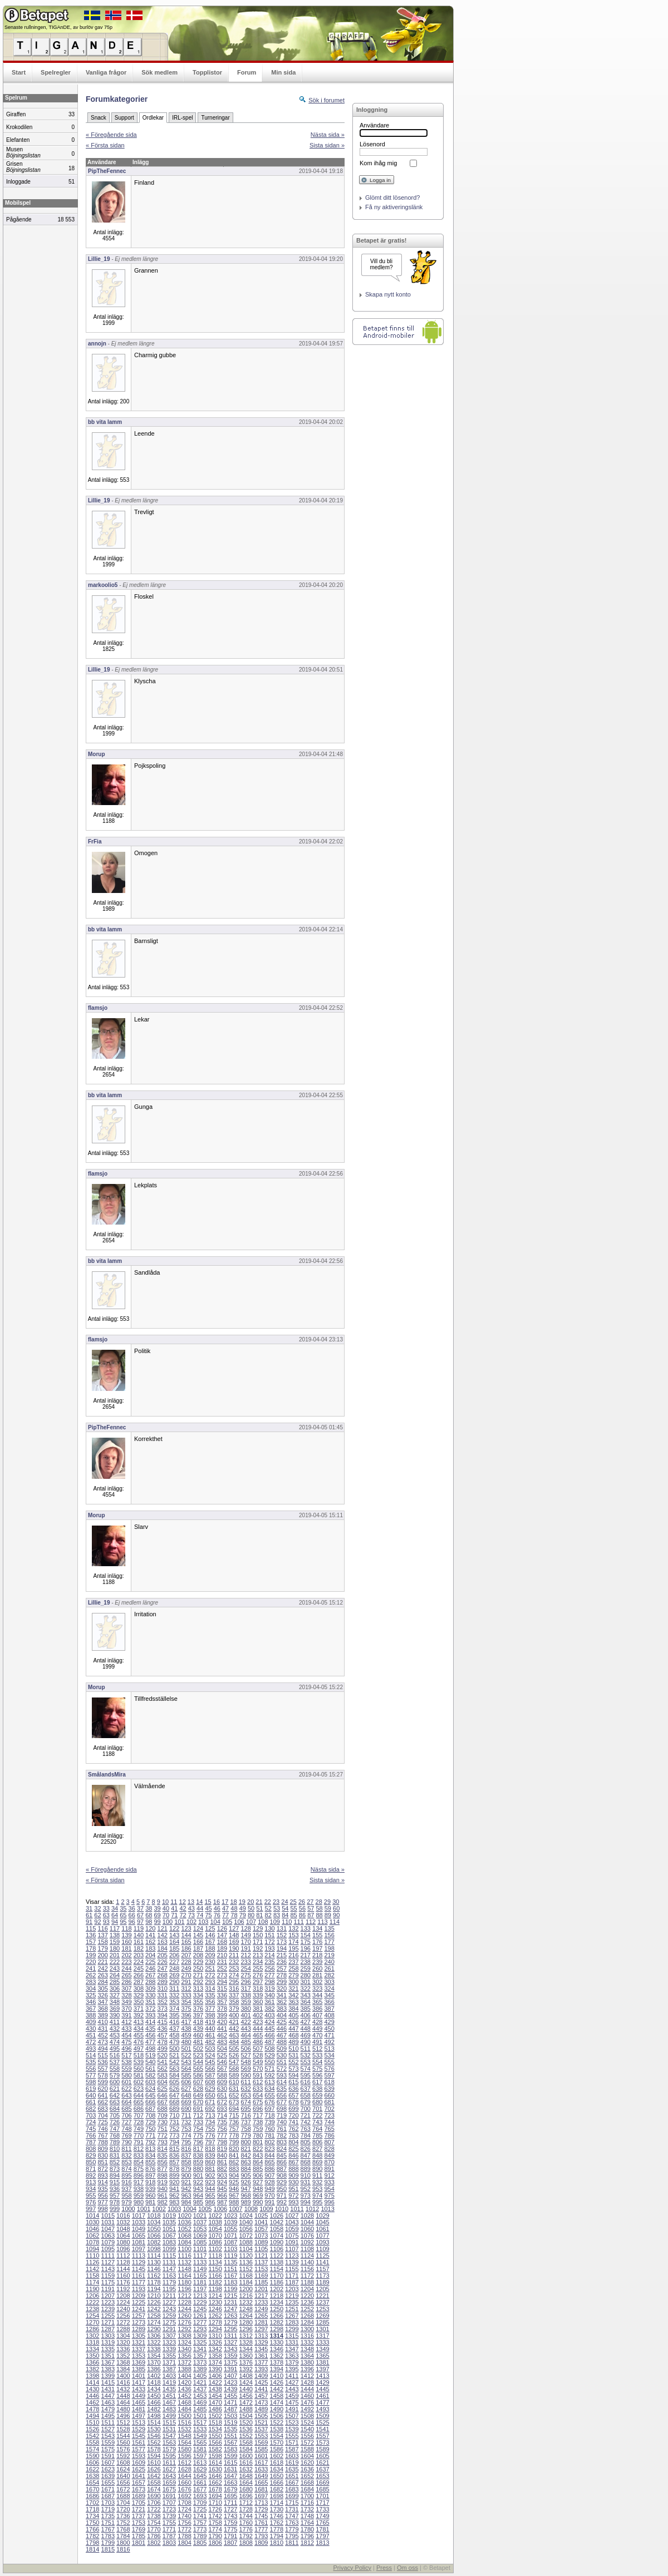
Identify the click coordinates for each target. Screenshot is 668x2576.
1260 (184, 2315)
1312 (245, 2335)
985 (198, 2202)
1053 (200, 2228)
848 (317, 2155)
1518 (215, 2422)
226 (163, 1961)
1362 (276, 2355)
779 (245, 2135)
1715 (291, 2502)
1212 (184, 2295)
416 (174, 2022)
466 (269, 2035)
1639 (108, 2476)
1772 (184, 2529)
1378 (276, 2362)
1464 (123, 2402)
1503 (230, 2415)
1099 (169, 2249)
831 (115, 2155)
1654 (92, 2482)
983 (174, 2202)
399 (222, 2015)
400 (234, 2015)
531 (293, 2055)
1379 (291, 2362)
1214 (215, 2295)
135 (329, 1928)
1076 (307, 2235)
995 (317, 2202)
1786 (153, 2536)
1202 (276, 2289)
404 (282, 2015)
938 (139, 2188)
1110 (92, 2255)
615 (293, 2082)
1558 (92, 2442)
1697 (261, 2496)
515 (102, 2055)
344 (317, 1995)
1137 (261, 2262)
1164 (184, 2275)
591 (258, 2075)
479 (174, 2042)
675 (258, 2102)
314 (210, 1988)
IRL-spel (182, 118)
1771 (169, 2529)
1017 (138, 2215)
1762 (276, 2522)
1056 (245, 2228)
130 (269, 1928)
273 (222, 1975)
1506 (276, 2415)
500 (174, 2048)
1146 (153, 2269)
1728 (245, 2509)
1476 (307, 2402)
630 (222, 2088)
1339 (169, 2349)
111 (298, 1921)
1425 (261, 2382)
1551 (230, 2435)
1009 (266, 2208)
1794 (276, 2536)
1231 (230, 2302)
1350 (92, 2355)
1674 (153, 2489)
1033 (138, 2222)
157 (91, 1941)
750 (150, 2128)
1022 (215, 2215)
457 (163, 2035)
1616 (245, 2462)
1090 (276, 2242)
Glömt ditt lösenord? (392, 197)
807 (329, 2142)
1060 (307, 2228)
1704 (123, 2502)
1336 (123, 2349)
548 (245, 2062)
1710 (215, 2502)
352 (163, 2001)
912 (329, 2175)
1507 (291, 2415)
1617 (261, 2462)
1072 (245, 2235)
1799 (108, 2542)
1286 (92, 2329)
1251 (291, 2309)
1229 (200, 2302)
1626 (153, 2469)
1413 (322, 2375)
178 (91, 1948)
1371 (169, 2362)
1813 (322, 2542)
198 (329, 1948)
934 (91, 2188)
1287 (108, 2329)
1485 (200, 2409)
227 (174, 1961)
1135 (230, 2262)
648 (186, 2095)
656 (282, 2095)
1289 (138, 2329)
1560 (123, 2442)
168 (222, 1941)
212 (245, 1955)
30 (335, 1901)
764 (317, 2128)
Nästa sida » (328, 134)
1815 (108, 2549)
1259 (169, 2315)
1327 (230, 2342)
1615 (230, 2462)
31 (89, 1908)
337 (234, 1995)
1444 (307, 2389)
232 (234, 1961)
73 (191, 1915)
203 (139, 1955)
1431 (108, 2389)
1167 (230, 2275)
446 (282, 2028)
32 (97, 1908)
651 (222, 2095)
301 (306, 1981)
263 (102, 1975)
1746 (276, 2516)
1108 (307, 2249)
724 (91, 2122)
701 (317, 2108)
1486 (215, 2409)
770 (139, 2135)
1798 (92, 2542)
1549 (200, 2435)
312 (186, 1988)
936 (115, 2188)
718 (269, 2115)
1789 (200, 2536)
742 (306, 2122)
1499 (169, 2415)
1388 (184, 2369)
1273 (138, 2322)
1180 (184, 2282)
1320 (123, 2342)
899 (174, 2175)
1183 (230, 2282)
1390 (215, 2369)
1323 (169, 2342)
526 (234, 2055)
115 (91, 1928)
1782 (92, 2536)
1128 (123, 2262)
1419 (169, 2382)
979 (126, 2202)
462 (222, 2035)
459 (186, 2035)
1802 (153, 2542)
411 (115, 2022)
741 (293, 2122)
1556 (307, 2435)
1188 (307, 2282)
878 (174, 2168)
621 (115, 2088)
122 (174, 1928)
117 (115, 1928)
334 (198, 1995)
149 (245, 1935)
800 (245, 2142)
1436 (184, 2389)
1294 (215, 2329)
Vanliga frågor (106, 72)
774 (186, 2135)
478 (163, 2042)
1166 (215, 2275)
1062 (92, 2235)
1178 (153, 2282)
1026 (276, 2215)
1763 (291, 2522)
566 (210, 2068)
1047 (108, 2228)
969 (258, 2195)
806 (317, 2142)
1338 (153, 2349)
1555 (291, 2435)
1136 (245, 2262)
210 (222, 1955)
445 (269, 2028)
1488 (245, 2409)
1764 (307, 2522)
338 (245, 1995)
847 (306, 2155)
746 (102, 2128)
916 (126, 2182)
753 (186, 2128)
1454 (215, 2395)
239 (317, 1961)
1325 (200, 2342)
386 (317, 2008)
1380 (307, 2362)
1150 (215, 2269)
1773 (200, 2529)
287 (139, 1981)
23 (276, 1901)
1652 (307, 2476)
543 (186, 2062)
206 (174, 1955)
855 (150, 2162)
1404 (184, 2375)
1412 (307, 2375)
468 (293, 2035)
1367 (108, 2362)
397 (198, 2015)
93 (106, 1921)
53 (276, 1908)
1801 (138, 2542)
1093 (322, 2242)
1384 (123, 2369)
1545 (138, 2435)
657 (293, 2095)
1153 (261, 2269)
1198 (215, 2289)
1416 (123, 2382)
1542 (92, 2435)
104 (215, 1921)
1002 (158, 2208)
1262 (215, 2315)
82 (268, 1915)
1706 (153, 2502)
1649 (261, 2476)
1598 (215, 2455)
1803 (169, 2542)
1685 (322, 2489)
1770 (153, 2529)
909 (293, 2175)
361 (269, 2001)
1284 (307, 2322)
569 (245, 2068)
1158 (92, 2275)
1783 (108, 2536)
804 (293, 2142)
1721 (138, 2509)
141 (150, 1935)
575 (317, 2068)
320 (282, 1988)
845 (282, 2155)
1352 (123, 2355)
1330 (276, 2342)
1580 (184, 2449)
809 (102, 2148)
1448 (123, 2395)
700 (306, 2108)
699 (293, 2108)
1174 (92, 2282)
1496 (123, 2415)
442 (234, 2028)
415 (163, 2022)
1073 (261, 2235)
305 (102, 1988)
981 (150, 2202)
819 (222, 2148)
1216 (245, 2295)
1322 (153, 2342)
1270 (92, 2322)
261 (329, 1968)
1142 (92, 2269)
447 (293, 2028)
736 (234, 2122)
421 (234, 2022)
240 (329, 1961)
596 (317, 2075)
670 (198, 2102)
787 (91, 2142)
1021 (200, 2215)
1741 (200, 2516)
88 (319, 1915)
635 (282, 2088)
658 (306, 2095)
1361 (261, 2355)
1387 (169, 2369)
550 (269, 2062)
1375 (230, 2362)
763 (306, 2128)
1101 (200, 2249)
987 (222, 2202)
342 (293, 1995)
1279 (230, 2322)
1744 (245, 2516)
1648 (245, 2476)
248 (174, 1968)
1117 (200, 2255)
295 (234, 1981)
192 (258, 1948)
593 (282, 2075)
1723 (169, 2509)
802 (269, 2142)
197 (317, 1948)
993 (293, 2202)
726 (115, 2122)
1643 (169, 2476)
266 (139, 1975)
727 (126, 2122)
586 (198, 2075)
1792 (245, 2536)
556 (91, 2068)
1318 (92, 2342)
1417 (138, 2382)
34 (114, 1908)
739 (269, 2122)
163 (163, 1941)
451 (91, 2035)
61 (89, 1915)
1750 (92, 2522)
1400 (123, 2375)
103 (203, 1921)
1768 (123, 2529)
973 (306, 2195)
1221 (322, 2295)
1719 (108, 2509)
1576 (123, 2449)
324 (329, 1988)
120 (150, 1928)
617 (317, 2082)
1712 (245, 2502)
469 (306, 2035)
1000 (128, 2208)
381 (258, 2008)
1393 (261, 2369)
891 (329, 2168)
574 (306, 2068)
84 (285, 1915)
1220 (307, 2295)
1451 (169, 2395)
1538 (276, 2429)
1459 (291, 2395)
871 (91, 2168)
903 (222, 2175)
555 (329, 2062)
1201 (261, 2289)
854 (139, 2162)
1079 (108, 2242)
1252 (307, 2309)
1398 (92, 2375)
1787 (169, 2536)
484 (234, 2042)
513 (329, 2048)
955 (91, 2195)
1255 (108, 2315)
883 (234, 2168)
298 (269, 1981)
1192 (123, 2289)
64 (114, 1915)
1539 (291, 2429)
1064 (123, 2235)
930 (293, 2182)
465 (258, 2035)
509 (282, 2048)
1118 (215, 2255)
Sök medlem (159, 72)
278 (282, 1975)
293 (210, 1981)
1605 (322, 2455)
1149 (200, 2269)
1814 (92, 2549)
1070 (215, 2235)
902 (210, 2175)
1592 (123, 2455)
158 (102, 1941)
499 (163, 2048)
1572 (307, 2442)
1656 (123, 2482)
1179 (169, 2282)
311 (174, 1988)
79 (242, 1915)
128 (245, 1928)
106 (239, 1921)
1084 (184, 2242)
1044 (307, 2222)
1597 (200, 2455)
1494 (92, 2415)
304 (91, 1988)
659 (317, 2095)
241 (91, 1968)
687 (150, 2108)
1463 (108, 2402)
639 (329, 2088)
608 (210, 2082)
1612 (184, 2462)
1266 (276, 2315)
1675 (169, 2489)
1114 (153, 2255)
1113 (138, 2255)
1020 (184, 2215)
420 (222, 2022)
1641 (138, 2476)
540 (150, 2062)
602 (139, 2082)
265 (126, 1975)
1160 (123, 2275)
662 (102, 2102)
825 (293, 2148)
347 (102, 2001)
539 (139, 2062)
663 (115, 2102)
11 (173, 1901)
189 (222, 1948)
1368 (123, 2362)
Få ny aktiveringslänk (394, 207)
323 (317, 1988)
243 (115, 1968)
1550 (215, 2435)
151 (269, 1935)
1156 (307, 2269)
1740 (184, 2516)
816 (186, 2148)
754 (198, 2128)
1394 (276, 2369)
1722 (153, 2509)
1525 (322, 2422)
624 (150, 2088)
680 (317, 2102)
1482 (153, 2409)
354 (186, 2001)
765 (329, 2128)
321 (293, 1988)
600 (115, 2082)
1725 (200, 2509)
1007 (235, 2208)
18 (233, 1901)
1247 (230, 2309)
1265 (261, 2315)
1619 (291, 2462)
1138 (276, 2262)
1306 (153, 2335)
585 (186, 2075)
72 (182, 1915)
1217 (261, 2295)
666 (150, 2102)
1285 (322, 2322)
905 (245, 2175)
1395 (291, 2369)
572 (282, 2068)
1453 (200, 2395)
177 (329, 1941)
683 (102, 2108)
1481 (138, 2409)
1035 (169, 2222)
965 (210, 2195)
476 (139, 2042)
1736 (123, 2516)
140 (139, 1935)
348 (115, 2001)
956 (102, 2195)
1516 (184, 2422)
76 (217, 1915)
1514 (153, 2422)
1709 (200, 2502)
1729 (261, 2509)
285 (115, 1981)
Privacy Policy (352, 2567)
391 (126, 2015)
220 (91, 1961)
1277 (200, 2322)
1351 (108, 2355)
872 (102, 2168)
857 (174, 2162)
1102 (215, 2249)
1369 (138, 2362)
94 (114, 1921)
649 (198, 2095)
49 (242, 1908)
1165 (200, 2275)
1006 (220, 2208)
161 (139, 1941)
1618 (276, 2462)
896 (139, 2175)
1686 (92, 2496)
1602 (276, 2455)
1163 (169, 2275)
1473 (261, 2402)
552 (293, 2062)
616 (306, 2082)
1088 (245, 2242)
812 (139, 2148)
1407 (230, 2375)
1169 (261, 2275)
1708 (184, 2502)
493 (91, 2048)
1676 (184, 2489)
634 (269, 2088)
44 (200, 1908)
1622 (92, 2469)
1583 (230, 2449)
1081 (138, 2242)
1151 (230, 2269)
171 (258, 1941)
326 (102, 1995)
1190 (92, 2289)
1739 (169, 2516)
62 (97, 1915)
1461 (322, 2395)
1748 (307, 2516)
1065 (138, 2235)
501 (186, 2048)
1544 (123, 2435)
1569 (261, 2442)
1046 (92, 2228)
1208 (123, 2295)
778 (234, 2135)
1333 (322, 2342)
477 (150, 2042)
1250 (276, 2309)
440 (210, 2028)
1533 (200, 2429)
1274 (153, 2322)
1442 (276, 2389)
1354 (153, 2355)
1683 (291, 2489)
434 (139, 2028)
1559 (108, 2442)
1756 (184, 2522)
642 (115, 2095)
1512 (123, 2422)
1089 (261, 2242)
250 (198, 1968)
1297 (261, 2329)
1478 (92, 2409)
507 (258, 2048)
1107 (291, 2249)
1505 (261, 2415)
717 (258, 2115)
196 (306, 1948)
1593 (138, 2455)
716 (245, 2115)
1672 (123, 2489)
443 (245, 2028)
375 (186, 2008)
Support (124, 118)
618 (329, 2082)
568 (234, 2068)
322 (306, 1988)
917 (139, 2182)
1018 (153, 2215)
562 (163, 2068)
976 (91, 2202)
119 (139, 1928)
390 (115, 2015)
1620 (307, 2462)
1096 (123, 2249)
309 (150, 1988)
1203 (291, 2289)
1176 (123, 2282)
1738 (153, 2516)
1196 (184, 2289)
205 (163, 1955)
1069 (200, 2235)
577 (91, 2075)
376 (198, 2008)
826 (306, 2148)
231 (222, 1961)
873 (115, 2168)
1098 (153, 2249)
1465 (138, 2402)
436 (163, 2028)
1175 (108, 2282)
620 (102, 2088)
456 (150, 2035)
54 (285, 1908)
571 (269, 2068)
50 (251, 1908)
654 (258, 2095)
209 (210, 1955)
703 (91, 2115)
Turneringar (215, 118)
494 (102, 2048)
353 (174, 2001)
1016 (123, 2215)
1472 (245, 2402)
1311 (230, 2335)
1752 (123, 2522)
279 (293, 1975)
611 (245, 2082)
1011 (296, 2208)
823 (269, 2148)
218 (317, 1955)
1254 (92, 2315)
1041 (261, 2222)
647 (174, 2095)
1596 (184, 2455)
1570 (276, 2442)
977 (102, 2202)
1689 (138, 2496)
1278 (215, 2322)
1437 (200, 2389)
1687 (108, 2496)
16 (216, 1901)
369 (115, 2008)
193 (269, 1948)
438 (186, 2028)
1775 (230, 2529)
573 (293, 2068)
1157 (322, 2269)
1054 (215, 2228)
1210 (153, 2295)
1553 (261, 2435)
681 (329, 2102)
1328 (245, 2342)
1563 (169, 2442)
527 (245, 2055)
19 (242, 1901)
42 (182, 1908)
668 (174, 2102)
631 (234, 2088)
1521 (261, 2422)
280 (306, 1975)
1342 (215, 2349)
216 (293, 1955)
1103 (230, 2249)
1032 (123, 2222)
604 (163, 2082)
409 (91, 2022)
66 (132, 1915)
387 (329, 2008)
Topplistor (207, 72)
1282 (276, 2322)
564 (186, 2068)
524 (210, 2055)
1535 (230, 2429)
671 (210, 2102)
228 (186, 1961)
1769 (138, 2529)
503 (210, 2048)
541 (163, 2062)
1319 (108, 2342)
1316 (307, 2335)
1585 (261, 2449)
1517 (200, 2422)
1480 (123, 2409)
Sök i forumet (326, 100)
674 (245, 2102)
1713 (261, 2502)
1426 (276, 2382)
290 (174, 1981)
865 (269, 2162)
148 (234, 1935)
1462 (92, 2402)
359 (245, 2001)
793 (163, 2142)
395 (174, 2015)
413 (139, 2022)
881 (210, 2168)
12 (182, 1901)
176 (317, 1941)
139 (126, 1935)
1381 (322, 2362)
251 (210, 1968)
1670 (92, 2489)
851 (102, 2162)
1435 (169, 2389)
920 (174, 2182)
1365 (322, 2355)
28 (319, 1901)
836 (174, 2155)
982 (163, 2202)
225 (150, 1961)
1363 (291, 2355)
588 (222, 2075)
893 (102, 2175)
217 (306, 1955)
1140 (307, 2262)
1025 (261, 2215)
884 (245, 2168)
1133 (200, 2262)
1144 (123, 2269)
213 (258, 1955)
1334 (92, 2349)
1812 (307, 2542)
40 (166, 1908)
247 (163, 1968)
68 (148, 1915)
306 (115, 1988)
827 (317, 2148)
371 (139, 2008)
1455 (230, 2395)
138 (115, 1935)
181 (126, 1948)
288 (150, 1981)
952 (306, 2188)
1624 (123, 2469)
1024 (245, 2215)
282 (329, 1975)
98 (148, 1921)
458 (174, 2035)
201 (115, 1955)
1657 (138, 2482)
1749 (322, 2516)
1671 (108, 2489)
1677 (200, 2489)
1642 (153, 2476)
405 (293, 2015)
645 (150, 2095)
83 (276, 1915)
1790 (215, 2536)
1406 (215, 2375)
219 (329, 1955)
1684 (307, 2489)
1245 (200, 2309)
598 (91, 2082)
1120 (245, 2255)
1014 (92, 2215)
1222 (92, 2302)
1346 (276, 2349)
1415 (108, 2382)
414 (150, 2022)
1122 (276, 2255)
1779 (291, 2529)
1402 (153, 2375)
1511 (108, 2422)
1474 (276, 2402)
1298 (276, 2329)
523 (198, 2055)
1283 (291, 2322)
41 (174, 1908)
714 (222, 2115)
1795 (291, 2536)
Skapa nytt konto (388, 294)
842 (245, 2155)
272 (210, 1975)
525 (222, 2055)
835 (163, 2155)
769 (126, 2135)
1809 (261, 2542)
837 (186, 2155)
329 (139, 1995)
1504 (245, 2415)
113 (322, 1921)
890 (317, 2168)
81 (259, 1915)
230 (210, 1961)
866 (282, 2162)
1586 (276, 2449)
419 (210, 2022)
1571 (291, 2442)
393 (150, 2015)
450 (329, 2028)
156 (329, 1935)
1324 (184, 2342)
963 (186, 2195)
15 (207, 1901)
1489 (261, 2409)
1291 (169, 2329)
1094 (92, 2249)
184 (163, 1948)
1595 (169, 2455)
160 (126, 1941)
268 (163, 1975)
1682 (276, 2489)
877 (163, 2168)
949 (269, 2188)
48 (233, 1908)
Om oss (407, 2567)
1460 (307, 2395)
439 (198, 2028)
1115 (169, 2255)
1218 (276, 2295)
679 (306, 2102)
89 (328, 1915)
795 (186, 2142)
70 (166, 1915)
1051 (169, 2228)
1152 (245, 2269)
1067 (169, 2235)
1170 (276, 2275)
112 (311, 1921)
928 (269, 2182)
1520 (245, 2422)
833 (139, 2155)
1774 (215, 2529)
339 (258, 1995)
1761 (261, 2522)
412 (126, 2022)
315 (222, 1988)
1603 (291, 2455)
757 (234, 2128)
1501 (200, 2415)
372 (150, 2008)
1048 (123, 2228)
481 (198, 2042)
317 (245, 1988)
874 (126, 2168)
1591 (108, 2455)
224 (139, 1961)
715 (234, 2115)
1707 (169, 2502)
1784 (123, 2536)
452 (102, 2035)
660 (329, 2095)
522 (186, 2055)
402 (258, 2015)
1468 (184, 2402)
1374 (215, 2362)
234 (258, 1961)
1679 (230, 2489)
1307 (169, 2335)
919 (163, 2182)
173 (282, 1941)
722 (317, 2115)
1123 (291, 2255)
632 (245, 2088)
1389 (200, 2369)
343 (306, 1995)
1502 (215, 2415)
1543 (108, 2435)
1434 (153, 2389)
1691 (169, 2496)
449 (317, 2028)
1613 (200, 2462)
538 (126, 2062)
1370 (153, 2362)
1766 (92, 2529)
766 (91, 2135)
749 (139, 2128)
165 (186, 1941)
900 (186, 2175)
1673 (138, 2489)
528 (258, 2055)
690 (186, 2108)
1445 (322, 2389)
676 (269, 2102)
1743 (230, 2516)
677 (282, 2102)
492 (329, 2042)
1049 (138, 2228)
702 (329, 2108)
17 (225, 1901)
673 (234, 2102)
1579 (169, 2449)
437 (174, 2028)
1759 (230, 2522)
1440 (245, 2389)
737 (245, 2122)
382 (269, 2008)
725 (102, 2122)
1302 (92, 2335)
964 (198, 2195)
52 (268, 1908)
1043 (291, 2222)
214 (269, 1955)
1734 (92, 2516)
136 (91, 1935)
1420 (184, 2382)
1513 (138, 2422)
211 (234, 1955)
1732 (307, 2509)
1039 (230, 2222)
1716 (307, 2502)
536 (102, 2062)
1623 (108, 2469)
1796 (307, 2536)
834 (150, 2155)
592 (269, 2075)
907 (269, 2175)
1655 (108, 2482)
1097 (138, 2249)
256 (269, 1968)
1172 (307, 2275)
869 (317, 2162)
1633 (261, 2469)
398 (210, 2015)
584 (174, 2075)
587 (210, 2075)
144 (186, 1935)
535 (91, 2062)
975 (329, 2195)
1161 (138, 2275)
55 (294, 1908)
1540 (307, 2429)
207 (186, 1955)
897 (150, 2175)
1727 (230, 2509)
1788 (184, 2536)
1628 (184, 2469)
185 (174, 1948)
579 (115, 2075)
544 (198, 2062)
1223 (108, 2302)
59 (328, 1908)
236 (282, 1961)
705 (115, 2115)
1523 (291, 2422)
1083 (169, 2242)
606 (186, 2082)
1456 (245, 2395)
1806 (215, 2542)
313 (198, 1988)
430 (91, 2028)
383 (282, 2008)
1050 (153, 2228)
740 (282, 2122)
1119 (230, 2255)
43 (191, 1908)
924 (222, 2182)
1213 (200, 2295)
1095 (108, 2249)
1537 (261, 2429)
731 (174, 2122)
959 (139, 2195)
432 (115, 2028)
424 (269, 2022)
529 (269, 2055)
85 (294, 1915)
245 (139, 1968)
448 (306, 2028)
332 (174, 1995)
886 (269, 2168)
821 (245, 2148)
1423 (230, 2382)
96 (132, 1921)
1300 (307, 2329)
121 (163, 1928)
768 (115, 2135)
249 (186, 1968)
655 (269, 2095)
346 (91, 2001)
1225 (138, 2302)
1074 (276, 2235)
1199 (230, 2289)
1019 (169, 2215)
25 (293, 1901)
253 (234, 1968)
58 (319, 1908)
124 (198, 1928)
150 (258, 1935)
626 (174, 2088)
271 (198, 1975)
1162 (153, 2275)
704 (102, 2115)
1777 (261, 2529)
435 (150, 2028)
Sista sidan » (327, 145)
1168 (245, 2275)
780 (258, 2135)
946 (234, 2188)
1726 (215, 2509)
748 (126, 2128)
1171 (291, 2275)
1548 (184, 2435)
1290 (153, 2329)
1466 (153, 2402)
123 (186, 1928)
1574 (92, 2449)
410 (102, 2022)
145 (198, 1935)
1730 (276, 2509)
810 (115, 2148)
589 (234, 2075)
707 (139, 2115)
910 (306, 2175)
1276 (184, 2322)
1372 (184, 2362)
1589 (322, 2449)
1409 (261, 2375)
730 (163, 2122)
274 (234, 1975)
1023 (230, 2215)
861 (222, 2162)
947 (245, 2188)
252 (222, 1968)
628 (198, 2088)
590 (245, 2075)
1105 (261, 2249)
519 (150, 2055)
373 (163, 2008)
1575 (108, 2449)
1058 (276, 2228)
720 (293, 2115)
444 (258, 2028)
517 (126, 2055)
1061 (322, 2228)
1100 (184, 2249)
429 (329, 2022)
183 (150, 1948)
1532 (184, 2429)
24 (284, 1901)
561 (150, 2068)
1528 (123, 2429)
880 (198, 2168)
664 (126, 2102)
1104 (245, 2249)
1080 (123, 2242)
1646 (215, 2476)
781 (269, 2135)
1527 (108, 2429)
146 (210, 1935)
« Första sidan (105, 145)
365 (317, 2001)
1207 (108, 2295)
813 (150, 2148)
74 (200, 1915)
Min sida (283, 72)
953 (317, 2188)
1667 (291, 2482)
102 (191, 1921)
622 (126, 2088)
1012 (312, 2208)
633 (258, 2088)
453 (115, 2035)
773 (174, 2135)
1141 (322, 2262)
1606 (92, 2462)
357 (222, 2001)
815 (174, 2148)
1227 (169, 2302)
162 (150, 1941)
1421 (200, 2382)
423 (258, 2022)
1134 (215, 2262)
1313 (261, 2335)
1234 (276, 2302)
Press (384, 2567)
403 (269, 2015)
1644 (184, 2476)
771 (150, 2135)
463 (234, 2035)
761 (282, 2128)
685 (126, 2108)
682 (91, 2108)
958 (126, 2195)
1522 (276, 2422)
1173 (322, 2275)
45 (208, 1908)
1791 (230, 2536)
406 (306, 2015)
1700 (307, 2496)
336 (222, 1995)
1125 (322, 2255)
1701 (322, 2496)
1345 (261, 2349)
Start (19, 72)
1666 (276, 2482)
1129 (138, 2262)
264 (115, 1975)
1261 (200, 2315)
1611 (169, 2462)
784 (306, 2135)
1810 (276, 2542)
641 (102, 2095)
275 (245, 1975)
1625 (138, 2469)
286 (126, 1981)
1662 (215, 2482)
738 (258, 2122)
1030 (92, 2222)
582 (150, 2075)
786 (329, 2135)
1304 (123, 2335)
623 (139, 2088)
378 (222, 2008)
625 (163, 2088)
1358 (215, 2355)
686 (139, 2108)
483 (222, 2042)
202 (126, 1955)
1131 (169, 2262)
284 (102, 1981)
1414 (92, 2382)
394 (163, 2015)
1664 (245, 2482)
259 (306, 1968)
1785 (138, 2536)
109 (275, 1921)
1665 (261, 2482)
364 (306, 2001)
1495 (108, 2415)
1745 (261, 2516)
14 (199, 1901)
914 (102, 2182)
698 (282, 2108)
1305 (138, 2335)
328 (126, 1995)
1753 (138, 2522)
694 (234, 2108)
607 (198, 2082)
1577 (138, 2449)
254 (245, 1968)
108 (263, 1921)
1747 (291, 2516)
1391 (230, 2369)
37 (140, 1908)
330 (150, 1995)
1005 (205, 2208)
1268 (307, 2315)
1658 (153, 2482)
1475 (291, 2402)
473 (102, 2042)
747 (115, 2128)
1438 (215, 2389)
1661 (200, 2482)
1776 (245, 2529)
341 (282, 1995)
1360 (245, 2355)
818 (210, 2148)
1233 (261, 2302)
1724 (184, 2509)
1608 (123, 2462)
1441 (261, 2389)
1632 (245, 2469)
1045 (322, 2222)
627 (186, 2088)
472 (91, 2042)
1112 (123, 2255)
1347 (291, 2349)
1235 (291, 2302)
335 (210, 1995)
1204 (307, 2289)
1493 (322, 2409)
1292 (184, 2329)
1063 (108, 2235)
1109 (322, 2249)
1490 (276, 2409)
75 (208, 1915)
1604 (307, 2455)
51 (259, 1908)
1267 (291, 2315)
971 (282, 2195)
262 (91, 1975)
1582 (215, 2449)
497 (139, 2048)
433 (126, 2028)
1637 (322, 2469)
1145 (138, 2269)
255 (258, 1968)
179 (102, 1948)
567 (222, 2068)
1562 (153, 2442)
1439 (230, 2389)
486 (258, 2042)
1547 (169, 2435)
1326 (215, 2342)
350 (139, 2001)
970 (269, 2195)
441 (222, 2028)
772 (163, 2135)
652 (234, 2095)
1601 (261, 2455)
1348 (307, 2349)
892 (91, 2175)
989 (245, 2202)
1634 (276, 2469)
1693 (200, 2496)
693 (222, 2108)
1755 (169, 2522)
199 (91, 1955)
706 (126, 2115)
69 (157, 1915)
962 (174, 2195)
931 (306, 2182)
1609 (138, 2462)
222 (115, 1961)
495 (115, 2048)
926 (245, 2182)
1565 (200, 2442)
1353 (138, 2355)
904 (234, 2175)
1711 (230, 2502)
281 (317, 1975)
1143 (108, 2269)
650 (210, 2095)
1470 (215, 2402)
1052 (184, 2228)
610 (234, 2082)
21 (259, 1901)
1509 (322, 2415)
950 (282, 2188)
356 (210, 2001)
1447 (108, 2395)
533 (317, 2055)
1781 (322, 2529)
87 (310, 1915)
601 (126, 2082)
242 (102, 1968)
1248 (245, 2309)
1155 (291, 2269)
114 (335, 1921)
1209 (138, 2295)
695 (245, 2108)
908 (282, 2175)
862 (234, 2162)
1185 (261, 2282)
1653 (322, 2476)
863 (245, 2162)
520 (163, 2055)
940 (163, 2188)
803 (282, 2142)
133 (306, 1928)
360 (258, 2001)
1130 (153, 2262)
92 (97, 1921)
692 (210, 2108)
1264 (245, 2315)
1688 (123, 2496)
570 (258, 2068)
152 (282, 1935)
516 (115, 2055)
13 (191, 1901)
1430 (92, 2389)
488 (282, 2042)
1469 (200, 2402)
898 (163, 2175)
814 (163, 2148)
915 (115, 2182)
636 (293, 2088)
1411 (291, 2375)
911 (317, 2175)
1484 (184, 2409)
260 (317, 1968)
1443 (291, 2389)
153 (293, 1935)
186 (186, 1948)
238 (306, 1961)
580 (126, 2075)
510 (293, 2048)
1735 (108, 2516)
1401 (138, 2375)
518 (139, 2055)
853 (126, 2162)
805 (306, 2142)
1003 (174, 2208)
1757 (200, 2522)
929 (282, 2182)
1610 (153, 2462)
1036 (184, 2222)
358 (234, 2001)
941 (174, 2188)
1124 (307, 2255)
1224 (123, 2302)
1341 (200, 2349)
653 (245, 2095)
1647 (230, 2476)
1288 (123, 2329)
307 (126, 1988)
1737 (138, 2516)
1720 (123, 2509)
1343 (230, 2349)
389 (102, 2015)
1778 (276, 2529)
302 (317, 1981)
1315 (291, 2335)
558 (115, 2068)
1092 (307, 2242)
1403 (169, 2375)
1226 (153, 2302)
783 (293, 2135)
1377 (261, 2362)
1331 (291, 2342)
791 (139, 2142)
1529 (138, 2429)
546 (222, 2062)
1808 (245, 2542)
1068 (184, 2235)
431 (102, 2028)
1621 (322, 2462)
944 (210, 2188)
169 (234, 1941)
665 (139, 2102)
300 (293, 1981)
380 (245, 2008)
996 (329, 2202)
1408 (245, 2375)
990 (258, 2202)
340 (269, 1995)
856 (163, 2162)
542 (174, 2062)
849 (329, 2155)
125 (210, 1928)
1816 (123, 2549)
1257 (138, 2315)
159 (115, 1941)
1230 (215, 2302)
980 (139, 2202)
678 (293, 2102)
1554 (276, 2435)
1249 (261, 2309)
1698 (276, 2496)
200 (102, 1955)
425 (282, 2022)
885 (258, 2168)
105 (227, 1921)
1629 (200, 2469)
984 (186, 2202)
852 (115, 2162)
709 (163, 2115)
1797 (322, 2536)
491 (317, 2042)
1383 (108, 2369)
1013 (327, 2208)
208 (198, 1955)
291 (186, 1981)
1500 (184, 2415)
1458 (276, 2395)
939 (150, 2188)
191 (245, 1948)
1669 (322, 2482)
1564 (184, 2442)
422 (245, 2022)
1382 (92, 2369)
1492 (307, 2409)
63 (106, 1915)
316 (234, 1988)
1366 (92, 2362)
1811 (291, 2542)
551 (282, 2062)
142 (163, 1935)
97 (140, 1921)
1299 (291, 2329)
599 (102, 2082)
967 (234, 2195)
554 (317, 2062)
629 (210, 2088)
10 (165, 1901)
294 (222, 1981)
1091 (291, 2242)
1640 (123, 2476)
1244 (184, 2309)
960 (150, 2195)
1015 (108, 2215)
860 (210, 2162)
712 (198, 2115)
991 (269, 2202)
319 (269, 1988)
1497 (138, 2415)
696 (258, 2108)
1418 (153, 2382)
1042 (276, 2222)
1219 (291, 2295)
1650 (276, 2476)
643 (126, 2095)
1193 (138, 2289)
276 (258, 1975)
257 (282, 1968)
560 (139, 2068)
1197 (200, 2289)
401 (245, 2015)
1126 (92, 2262)
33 (106, 1908)
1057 (261, 2228)
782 (282, 2135)
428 (317, 2022)
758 (245, 2128)
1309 (200, 2335)
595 (306, 2075)
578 (102, 2075)
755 (210, 2128)
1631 (230, 2469)
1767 (108, 2529)
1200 (245, 2289)
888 (293, 2168)
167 (210, 1941)
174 (293, 1941)
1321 (138, 2342)
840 (222, 2155)
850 (91, 2162)
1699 (291, 2496)
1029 (322, 2215)
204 (150, 1955)
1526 (92, 2429)
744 (329, 2122)
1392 (245, 2369)
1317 (322, 2335)
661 (91, 2102)
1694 (215, 2496)
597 (329, 2075)
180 (115, 1948)
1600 (245, 2455)
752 (174, 2128)
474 (115, 2042)
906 (258, 2175)
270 (186, 1975)
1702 (92, 2502)
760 (269, 2128)
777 (222, 2135)
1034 (153, 2222)
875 (139, 2168)
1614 (215, 2462)
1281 (261, 2322)
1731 (291, 2509)
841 (234, 2155)
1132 (184, 2262)
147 (222, 1935)
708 (150, 2115)
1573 (322, 2442)
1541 (322, 2429)
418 (198, 2022)
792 (150, 2142)
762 (293, 2128)
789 (115, 2142)
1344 (245, 2349)
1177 (138, 2282)
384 (293, 2008)
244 (126, 1968)
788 (102, 2142)
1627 (169, 2469)
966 (222, 2195)
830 (102, 2155)
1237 (322, 2302)
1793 (261, 2536)
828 (329, 2148)
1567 (230, 2442)
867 (293, 2162)
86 (302, 1915)
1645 (200, 2476)
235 (269, 1961)
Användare (374, 125)
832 (126, 2155)
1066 (153, 2235)
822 (258, 2148)
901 (198, 2175)
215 (282, 1955)
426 (293, 2022)
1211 (169, 2295)
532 (306, 2055)
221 (102, 1961)
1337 (138, 2349)
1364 (307, 2355)
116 (102, 1928)
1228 (184, 2302)
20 (250, 1901)
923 (210, 2182)
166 (198, 1941)
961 (163, 2195)
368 (102, 2008)
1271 (108, 2322)
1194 (153, 2289)
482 (210, 2042)
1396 (307, 2369)
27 (310, 1901)
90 (336, 1915)
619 (91, 2088)
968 (245, 2195)
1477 (322, 2402)
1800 (123, 2542)
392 (139, 2015)
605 (174, 2082)
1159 (108, 2275)
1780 (307, 2529)
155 (317, 1935)
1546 (153, 2435)
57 (310, 1908)
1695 (230, 2496)
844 (269, 2155)
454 (126, 2035)
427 (306, 2022)
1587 (291, 2449)
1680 (245, 2489)
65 (123, 1915)
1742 (215, 2516)
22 (267, 1901)
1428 (307, 2382)
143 (174, 1935)
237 (293, 1961)
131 (282, 1928)
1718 (92, 2509)
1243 (169, 2309)
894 (115, 2175)
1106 (276, 2249)
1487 (230, 2409)
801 (258, 2142)
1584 (245, 2449)
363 (293, 2001)
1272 (123, 2322)
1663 (230, 2482)
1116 (184, 2255)
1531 (169, 2429)
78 (233, 1915)
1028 (307, 2215)
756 (222, 2128)
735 (222, 2122)
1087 (230, 2242)
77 (225, 1915)
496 (126, 2048)
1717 (322, 2502)
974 (317, 2195)
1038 (215, 2222)
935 (102, 2188)
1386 (153, 2369)
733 (198, 2122)
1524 (307, 2422)
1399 (108, 2375)
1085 (200, 2242)
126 (222, 1928)
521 (174, 2055)
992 (282, 2202)
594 (293, 2075)
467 (282, 2035)
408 (329, 2015)
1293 (200, 2329)
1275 (169, 2322)
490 (306, 2042)
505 (234, 2048)
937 (126, 2188)
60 (336, 1908)
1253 (322, 2309)
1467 (169, 2402)
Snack (98, 118)
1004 (189, 2208)
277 (269, 1975)
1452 (184, 2395)
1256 (123, 2315)
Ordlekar (153, 118)
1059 (291, 2228)
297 (258, 1981)
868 (306, 2162)
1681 (261, 2489)
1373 (200, 2362)
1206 (92, 2295)
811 (126, 2148)
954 (329, 2188)
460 (198, 2035)
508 (269, 2048)
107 (251, 1921)
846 (293, 2155)
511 (306, 2048)
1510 (92, 2422)
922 (198, 2182)
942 (186, 2188)
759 (258, 2128)
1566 (215, 2442)
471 (329, 2035)
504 (222, 2048)
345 (329, 1995)
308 (139, 1988)
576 (329, 2068)
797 (210, 2142)
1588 (307, 2449)
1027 (291, 2215)
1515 (169, 2422)
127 (234, 1928)
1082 (153, 2242)
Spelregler (56, 72)
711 (186, 2115)
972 (293, 2195)
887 (282, 2168)
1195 (169, 2289)
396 (186, 2015)
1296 (245, 2329)
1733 (322, 2509)
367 (91, 2008)
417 (186, 2022)
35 (123, 1908)
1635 (291, 2469)
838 (198, 2155)
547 (234, 2062)
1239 (108, 2309)
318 (258, 1988)
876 (150, 2168)
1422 (215, 2382)
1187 (291, 2282)
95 (123, 1921)
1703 (108, 2502)
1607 (108, 2462)
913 (91, 2182)
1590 (92, 2455)
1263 (230, 2315)
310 (163, 1988)
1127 (108, 2262)
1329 (261, 2342)
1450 (153, 2395)
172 (269, 1941)
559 (126, 2068)
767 (102, 2135)
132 (293, 1928)
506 (245, 2048)
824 (282, 2148)
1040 (245, 2222)
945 (222, 2188)
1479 (108, 2409)
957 (115, 2195)
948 (258, 2188)
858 (186, 2162)
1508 (307, 2415)
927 (258, 2182)
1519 (230, 2422)
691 (198, 2108)
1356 (184, 2355)
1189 (322, 2282)
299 (282, 1981)
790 (126, 2142)
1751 (108, 2522)
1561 (138, 2442)
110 (287, 1921)
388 (91, 2015)
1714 (276, 2502)
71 (174, 1915)
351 (150, 2001)
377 (210, 2008)
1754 (153, 2522)
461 (210, 2035)
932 (317, 2182)
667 (163, 2102)
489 (293, 2042)
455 (139, 2035)
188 (210, 1948)
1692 (184, 2496)
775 (198, 2135)
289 (163, 1981)
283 (91, 1981)
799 (234, 2142)
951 (293, 2188)
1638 (92, 2476)
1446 (92, 2395)
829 (91, 2155)
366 (329, 2001)
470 (317, 2035)
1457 (261, 2395)
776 (210, 2135)
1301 (322, 2329)
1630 (215, 2469)
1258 (153, 2315)
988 (234, 2202)
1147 (169, 2269)
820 (234, 2148)
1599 (230, 2455)
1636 (307, 2469)
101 (179, 1921)
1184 (245, 2282)
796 (198, 2142)
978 (115, 2202)
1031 (108, 2222)
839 (210, 2155)
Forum (246, 72)
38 (148, 1908)
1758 (215, 2522)
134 (317, 1928)
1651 (291, 2476)
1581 (200, 2449)
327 (115, 1995)
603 (150, 2082)
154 (306, 1935)
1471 (230, 2402)
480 (186, 2042)
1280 (245, 2322)
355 (198, 2001)
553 (306, 2062)
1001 (143, 2208)
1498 (153, 2415)
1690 (153, 2496)
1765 (322, 2522)
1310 (215, 2335)
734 (210, 2122)
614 (282, 2082)
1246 (215, 2309)
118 (126, 1928)
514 (91, 2055)
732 (186, 2122)
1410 (276, 2375)
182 (139, 1948)
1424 (245, 2382)
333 (186, 1995)
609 (222, 2082)
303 (329, 1981)
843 (258, 2155)
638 (317, 2088)
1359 (230, 2355)
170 (245, 1941)
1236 (307, 2302)
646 (163, 2095)
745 (91, 2128)
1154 (276, 2269)
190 (234, 1948)
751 (163, 2128)
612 (258, 2082)
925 (234, 2182)
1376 (245, 2362)
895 (126, 2175)
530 (282, 2055)
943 (198, 2188)
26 (301, 1901)
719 (282, 2115)
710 (174, 2115)
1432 (123, 2389)
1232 (245, 2302)
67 (140, 1915)
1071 (230, 2235)
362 (282, 2001)
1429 (322, 2382)
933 (329, 2182)
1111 (108, 2255)
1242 (153, 2309)
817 (198, 2148)
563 (174, 2068)
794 (174, 2142)
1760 (245, 2522)
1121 (261, 2255)
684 (115, 2108)
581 (139, 2075)
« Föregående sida (111, 134)
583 (163, 2075)
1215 (230, 2295)
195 (293, 1948)
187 (198, 1948)
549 (258, 2062)
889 (306, 2168)
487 (269, 2042)
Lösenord (372, 144)
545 (210, 2062)
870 (329, 2162)
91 (89, 1921)
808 (91, 2148)
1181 (200, 2282)
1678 (215, 2489)
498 (150, 2048)
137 (102, 1935)
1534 (215, 2429)
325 (91, 1995)
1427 (291, 2382)
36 (132, 1908)
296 (245, 1981)
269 (174, 1975)
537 (115, 2062)
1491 (291, 2409)
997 (91, 2208)
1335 (108, 2349)
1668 (307, 2482)
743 (317, 2122)
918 (150, 2182)
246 (150, 1968)
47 (225, 1908)
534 (329, 2055)
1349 (322, 2349)
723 (329, 2115)
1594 (153, 2455)
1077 (322, 2235)
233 (245, 1961)
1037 (200, 2222)
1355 (169, 2355)
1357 (200, 2355)
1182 (215, 2282)
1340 (184, 2349)
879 (186, 2168)
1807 (230, 2542)
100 (168, 1921)
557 (102, 2068)
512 (317, 2048)
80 (251, 1915)
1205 (322, 2289)
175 (306, 1941)
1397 (322, 2369)
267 (150, 1975)
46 (217, 1908)
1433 (138, 2389)
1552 (245, 2435)
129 (258, 1928)
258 (293, 1968)
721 (306, 2115)
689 (174, 2108)
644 (139, 2095)
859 (198, 2162)
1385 (138, 2369)
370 (126, 2008)
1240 (123, 2309)
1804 (184, 2542)
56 (302, 1908)
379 (234, 2008)
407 (317, 2015)
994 (306, 2202)
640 (91, 2095)
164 (174, 1941)
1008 (251, 2208)
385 (306, 2008)
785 (317, 2135)
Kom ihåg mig (378, 163)
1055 (230, 2228)
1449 (138, 2395)
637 (306, 2088)
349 (126, 2001)
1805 (200, 2542)
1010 (281, 2208)
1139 (291, 2262)
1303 (108, 2335)
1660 (184, 2482)
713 (210, 2115)
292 (198, 1981)
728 (139, 2122)
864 (258, 2162)
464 (245, 2035)
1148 (184, 2269)
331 (163, 1995)
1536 (245, 2429)
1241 (138, 2309)
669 (186, 2102)
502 (198, 2048)
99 (157, 1921)
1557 (322, 2435)
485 (245, 2042)
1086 (215, 2242)
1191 (108, 2289)
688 (163, 2108)
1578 (153, 2449)
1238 (92, 2309)
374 (174, 2008)
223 (126, 1961)
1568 (245, 2442)
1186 (276, 2282)
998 (102, 2208)
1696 (245, 2496)
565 (198, 2068)
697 (269, 2108)
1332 (307, 2342)
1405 (200, 2375)
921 (186, 2182)
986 (210, 2202)
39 (157, 1908)
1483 (169, 2409)
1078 (92, 2242)
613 (269, 2082)
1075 (291, 2235)
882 (222, 2168)
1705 (138, 2502)
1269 (322, 2315)
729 (150, 2122)
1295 (230, 2329)
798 (222, 2142)
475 (126, 2042)
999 (115, 2208)
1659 (169, 2482)
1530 (153, 2429)
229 (198, 1961)
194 (282, 1948)
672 (222, 2102)
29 (327, 1901)
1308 (184, 2335)
